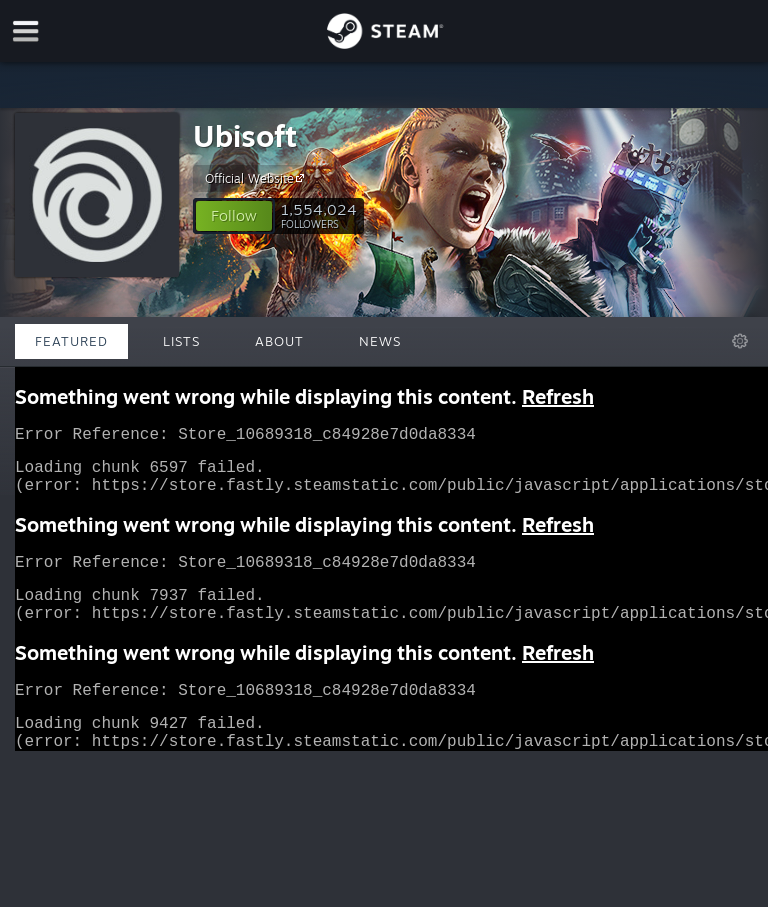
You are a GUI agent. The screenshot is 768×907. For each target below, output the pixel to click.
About (279, 341)
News (380, 341)
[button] (234, 216)
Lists (181, 341)
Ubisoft (245, 135)
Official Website (257, 178)
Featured (71, 341)
